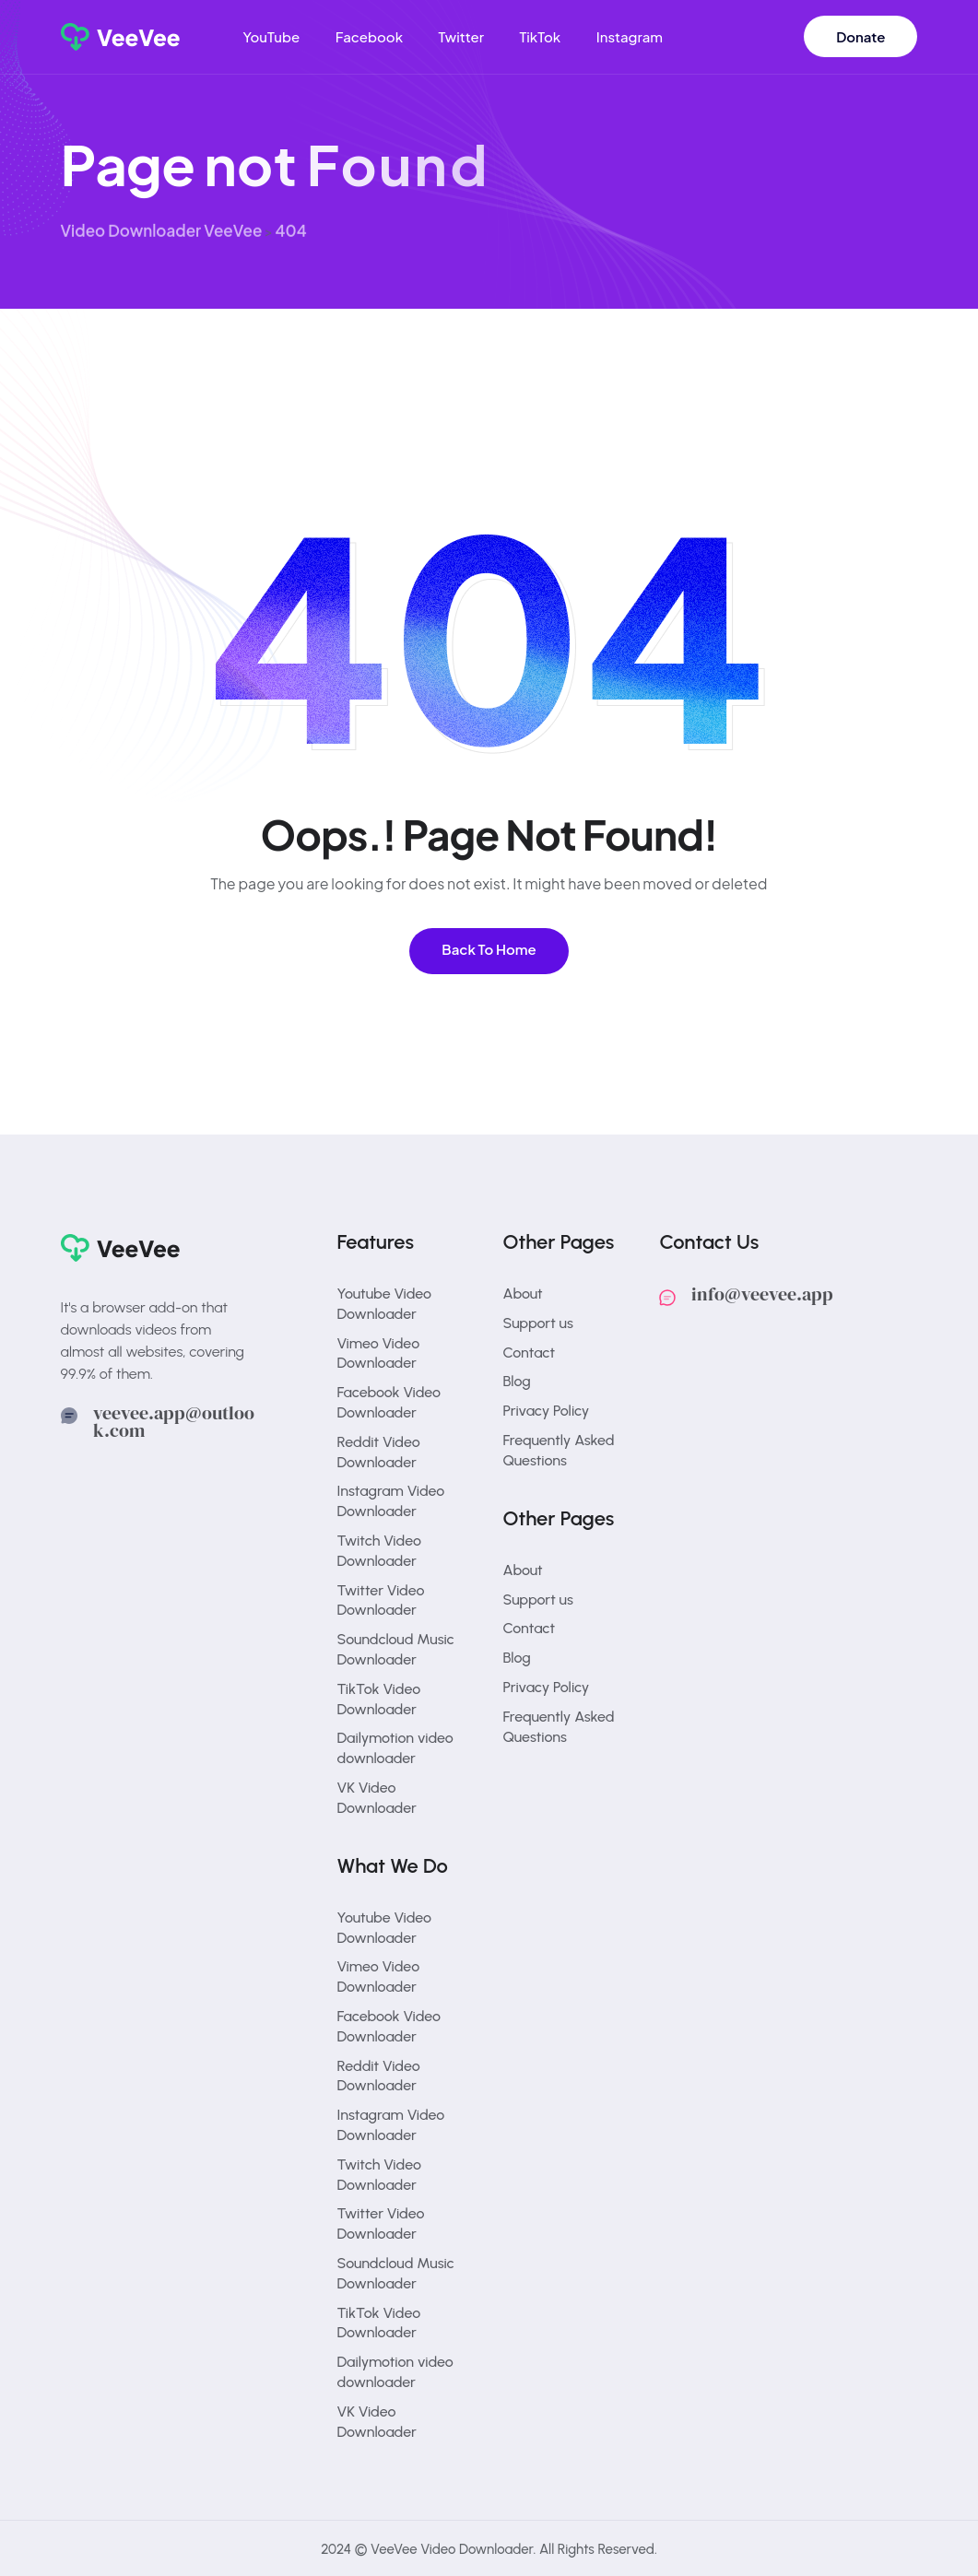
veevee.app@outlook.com (173, 1422)
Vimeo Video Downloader (378, 1353)
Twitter (461, 36)
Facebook (369, 36)
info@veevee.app (762, 1294)
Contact (529, 1352)
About (523, 1293)
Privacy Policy (546, 1410)
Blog (517, 1381)
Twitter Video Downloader (381, 1600)
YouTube (271, 36)
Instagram (629, 36)
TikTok (539, 36)
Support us (538, 1323)
